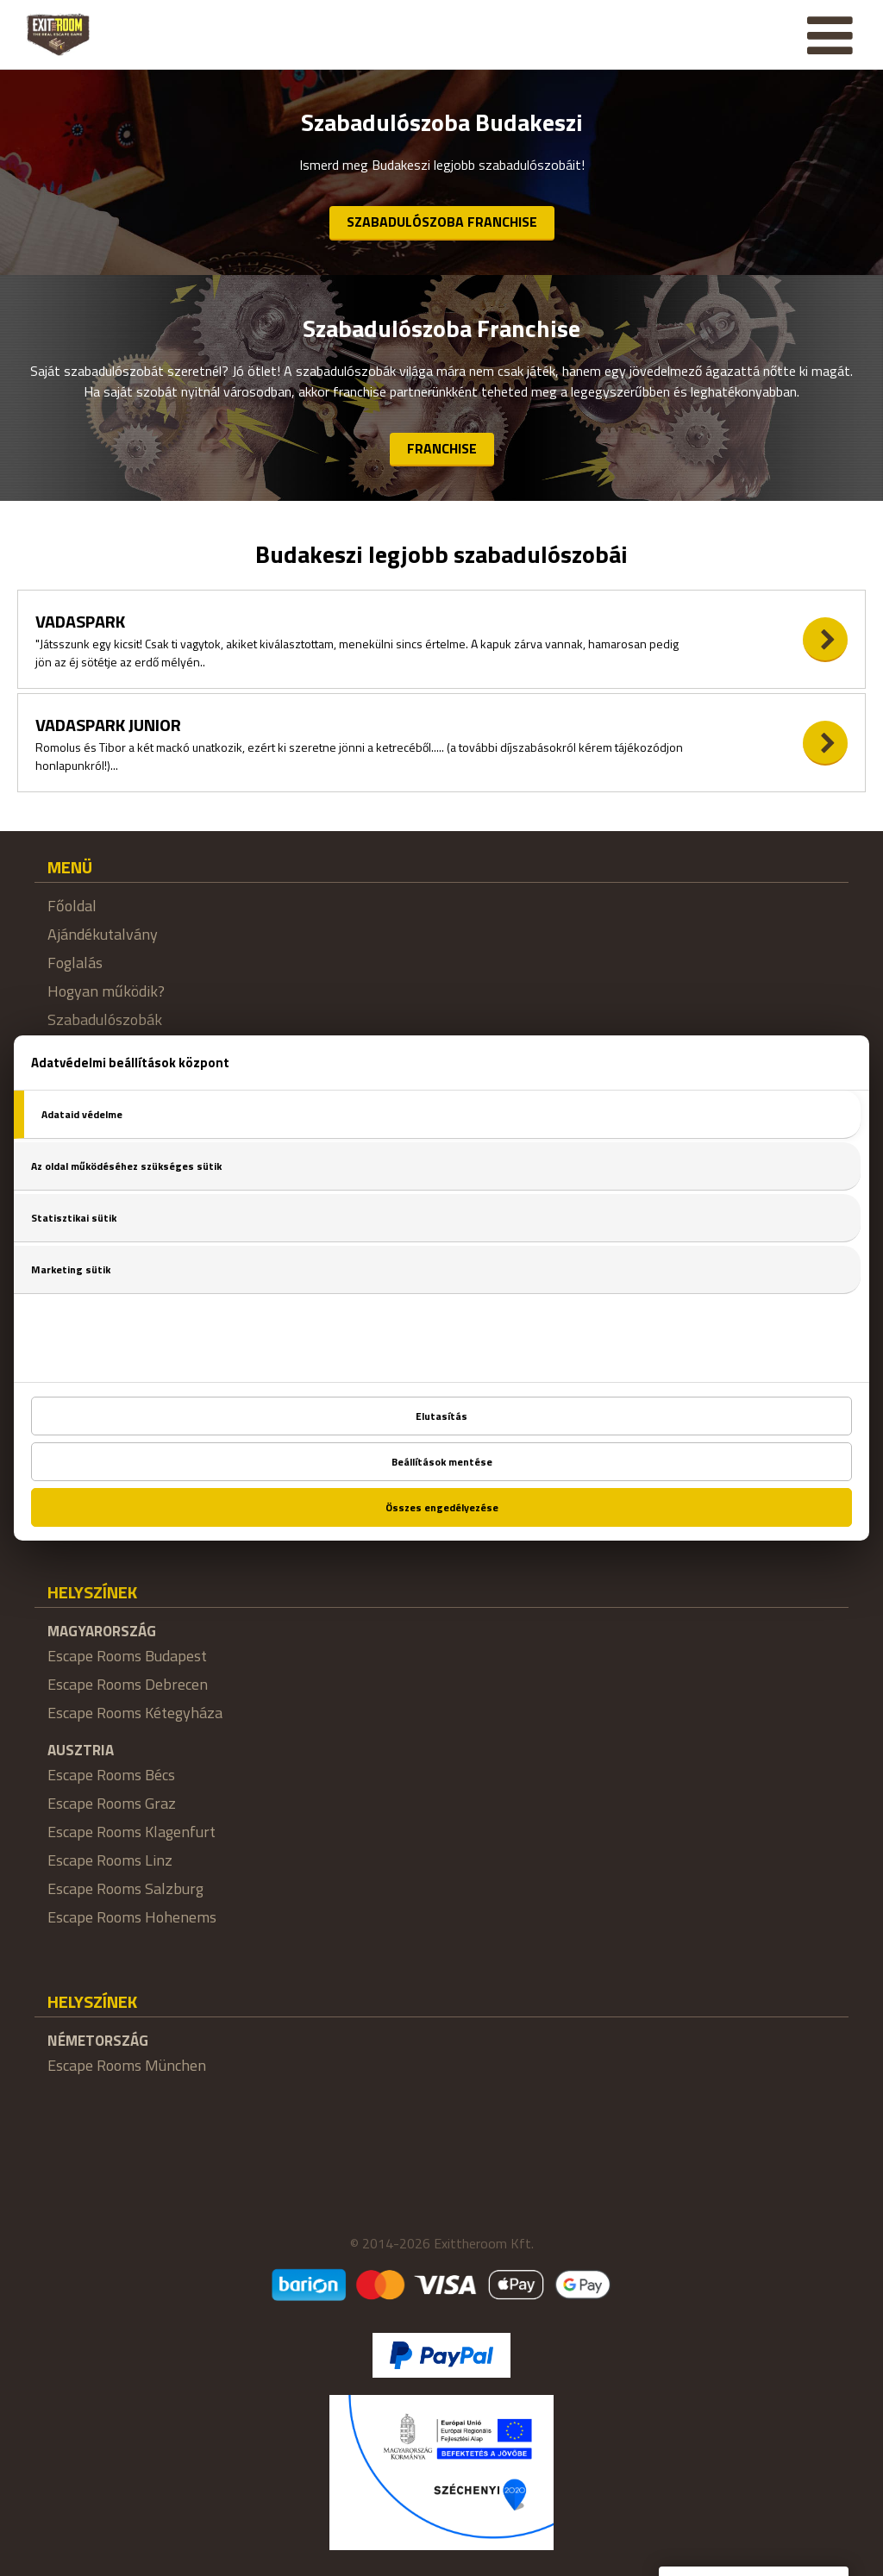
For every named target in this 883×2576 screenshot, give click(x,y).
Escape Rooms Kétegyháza (134, 1712)
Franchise (442, 448)
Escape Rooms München (126, 2065)
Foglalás (75, 962)
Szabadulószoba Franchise (442, 221)
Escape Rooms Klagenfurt (131, 1831)
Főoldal (72, 905)
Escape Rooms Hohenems (131, 1917)
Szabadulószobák (104, 1019)
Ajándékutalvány (102, 934)
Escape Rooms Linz (109, 1860)
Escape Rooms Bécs (111, 1774)
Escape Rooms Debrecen (127, 1684)
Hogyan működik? (106, 991)
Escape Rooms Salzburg (125, 1888)
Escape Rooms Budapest (127, 1655)
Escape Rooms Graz (111, 1803)
